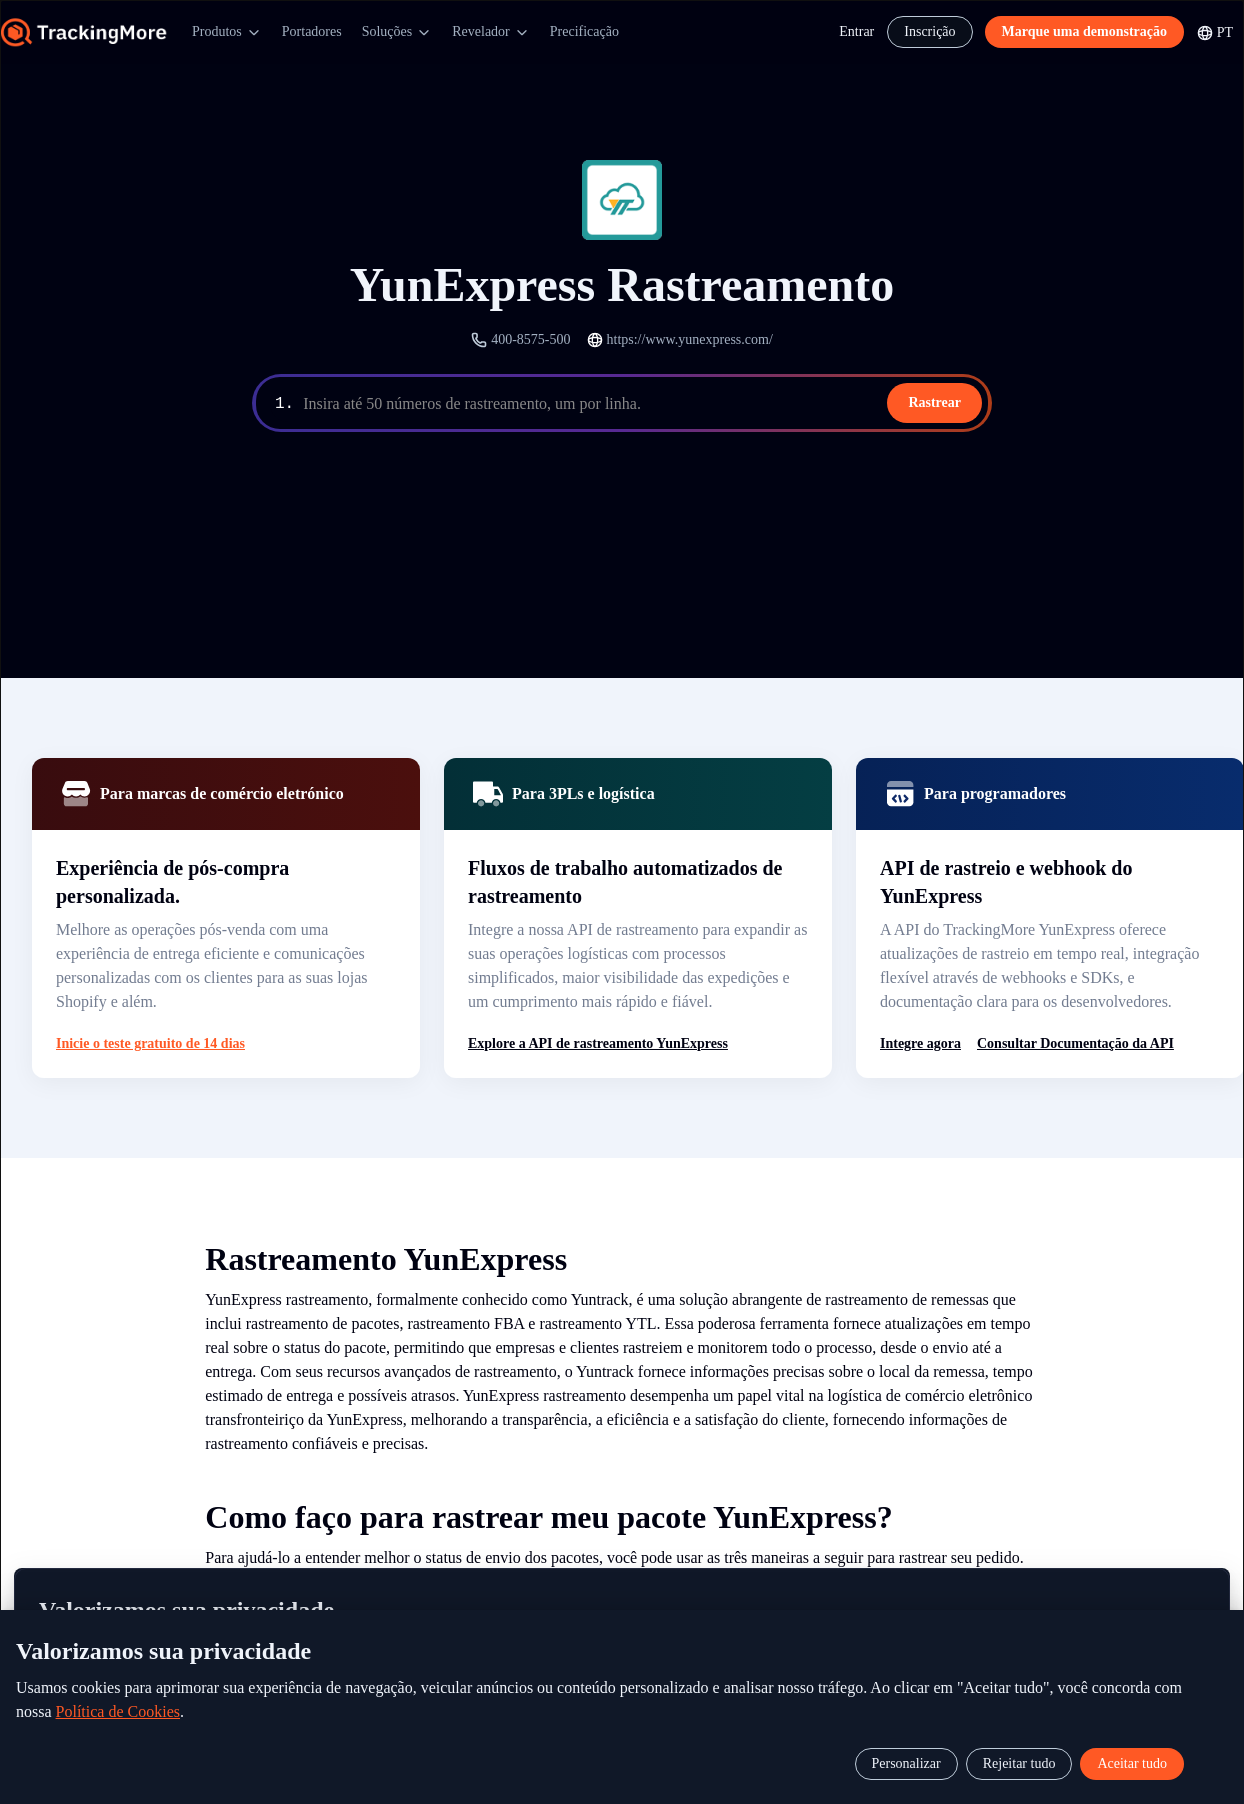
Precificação (584, 31)
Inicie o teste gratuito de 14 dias (150, 1043)
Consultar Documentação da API (1075, 1043)
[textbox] (643, 404)
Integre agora (920, 1043)
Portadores (312, 31)
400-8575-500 (530, 339)
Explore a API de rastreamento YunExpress (598, 1043)
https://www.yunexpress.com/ (690, 339)
